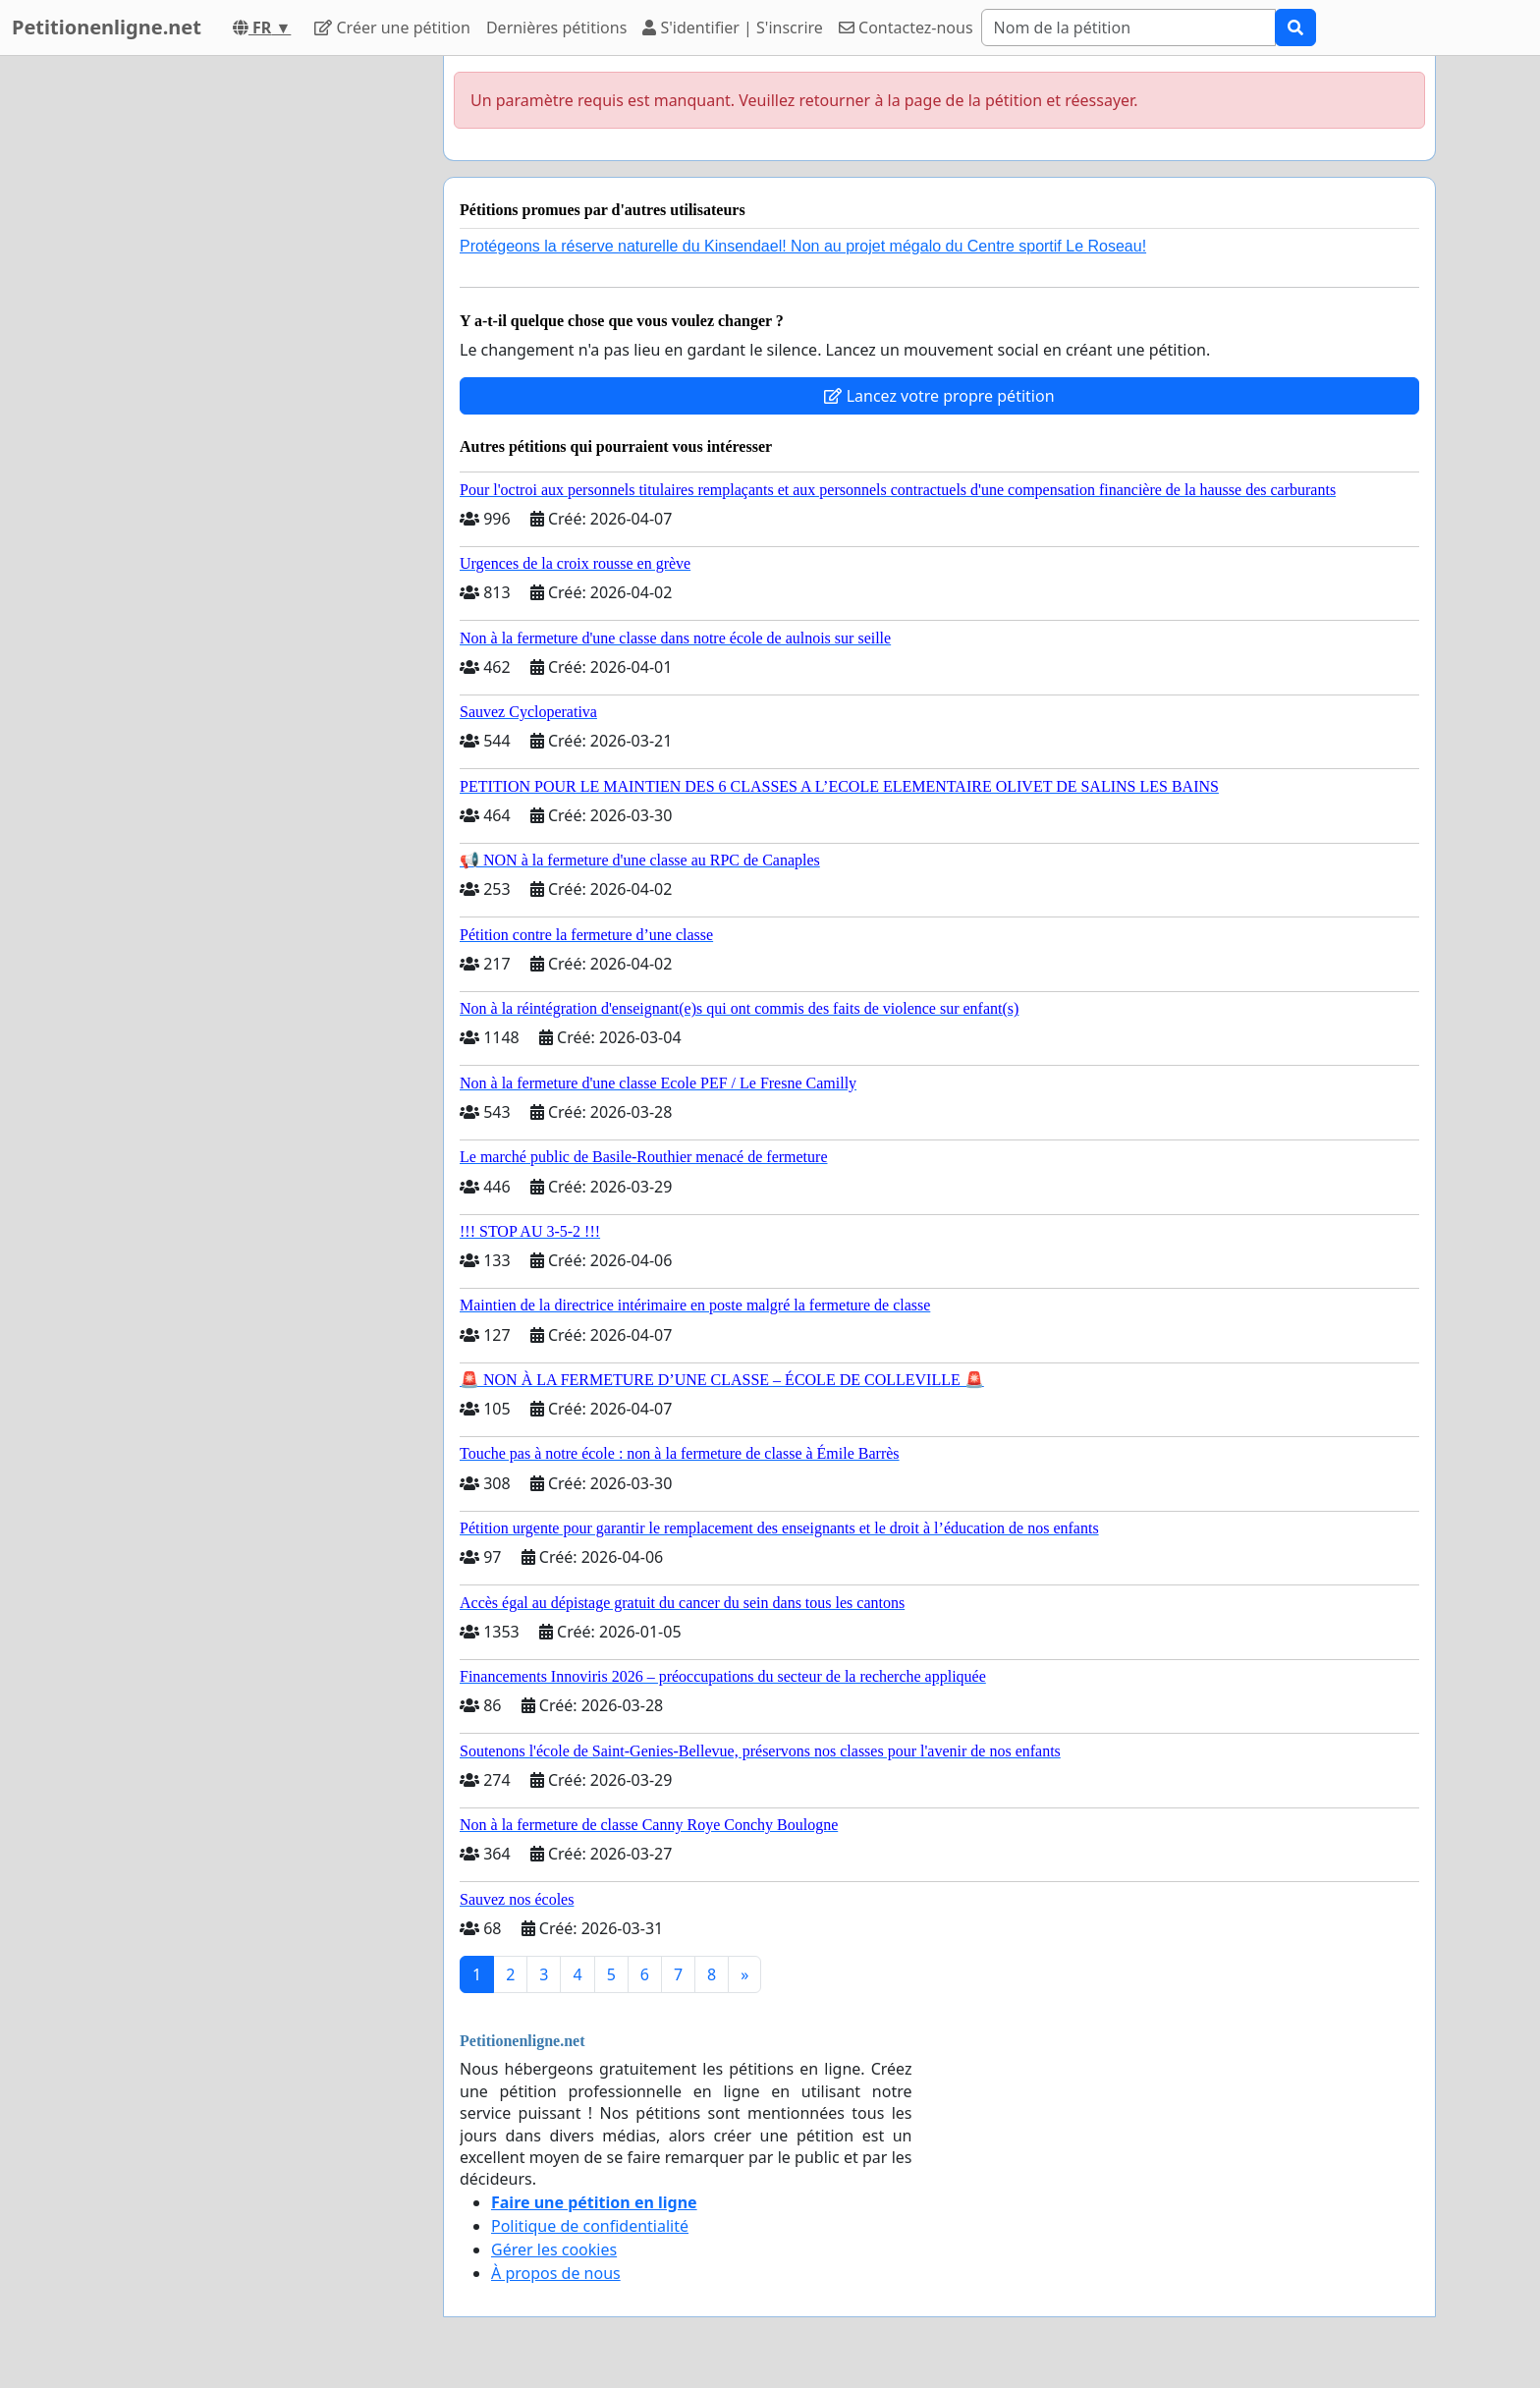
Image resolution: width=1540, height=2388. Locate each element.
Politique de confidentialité (589, 2226)
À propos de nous (556, 2273)
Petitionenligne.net (106, 27)
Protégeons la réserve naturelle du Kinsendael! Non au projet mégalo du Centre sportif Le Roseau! (803, 246)
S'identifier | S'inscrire (732, 27)
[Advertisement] (251, 350)
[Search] (1128, 27)
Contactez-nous (906, 27)
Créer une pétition (392, 27)
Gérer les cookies (554, 2249)
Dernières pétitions (556, 27)
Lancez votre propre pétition (939, 396)
